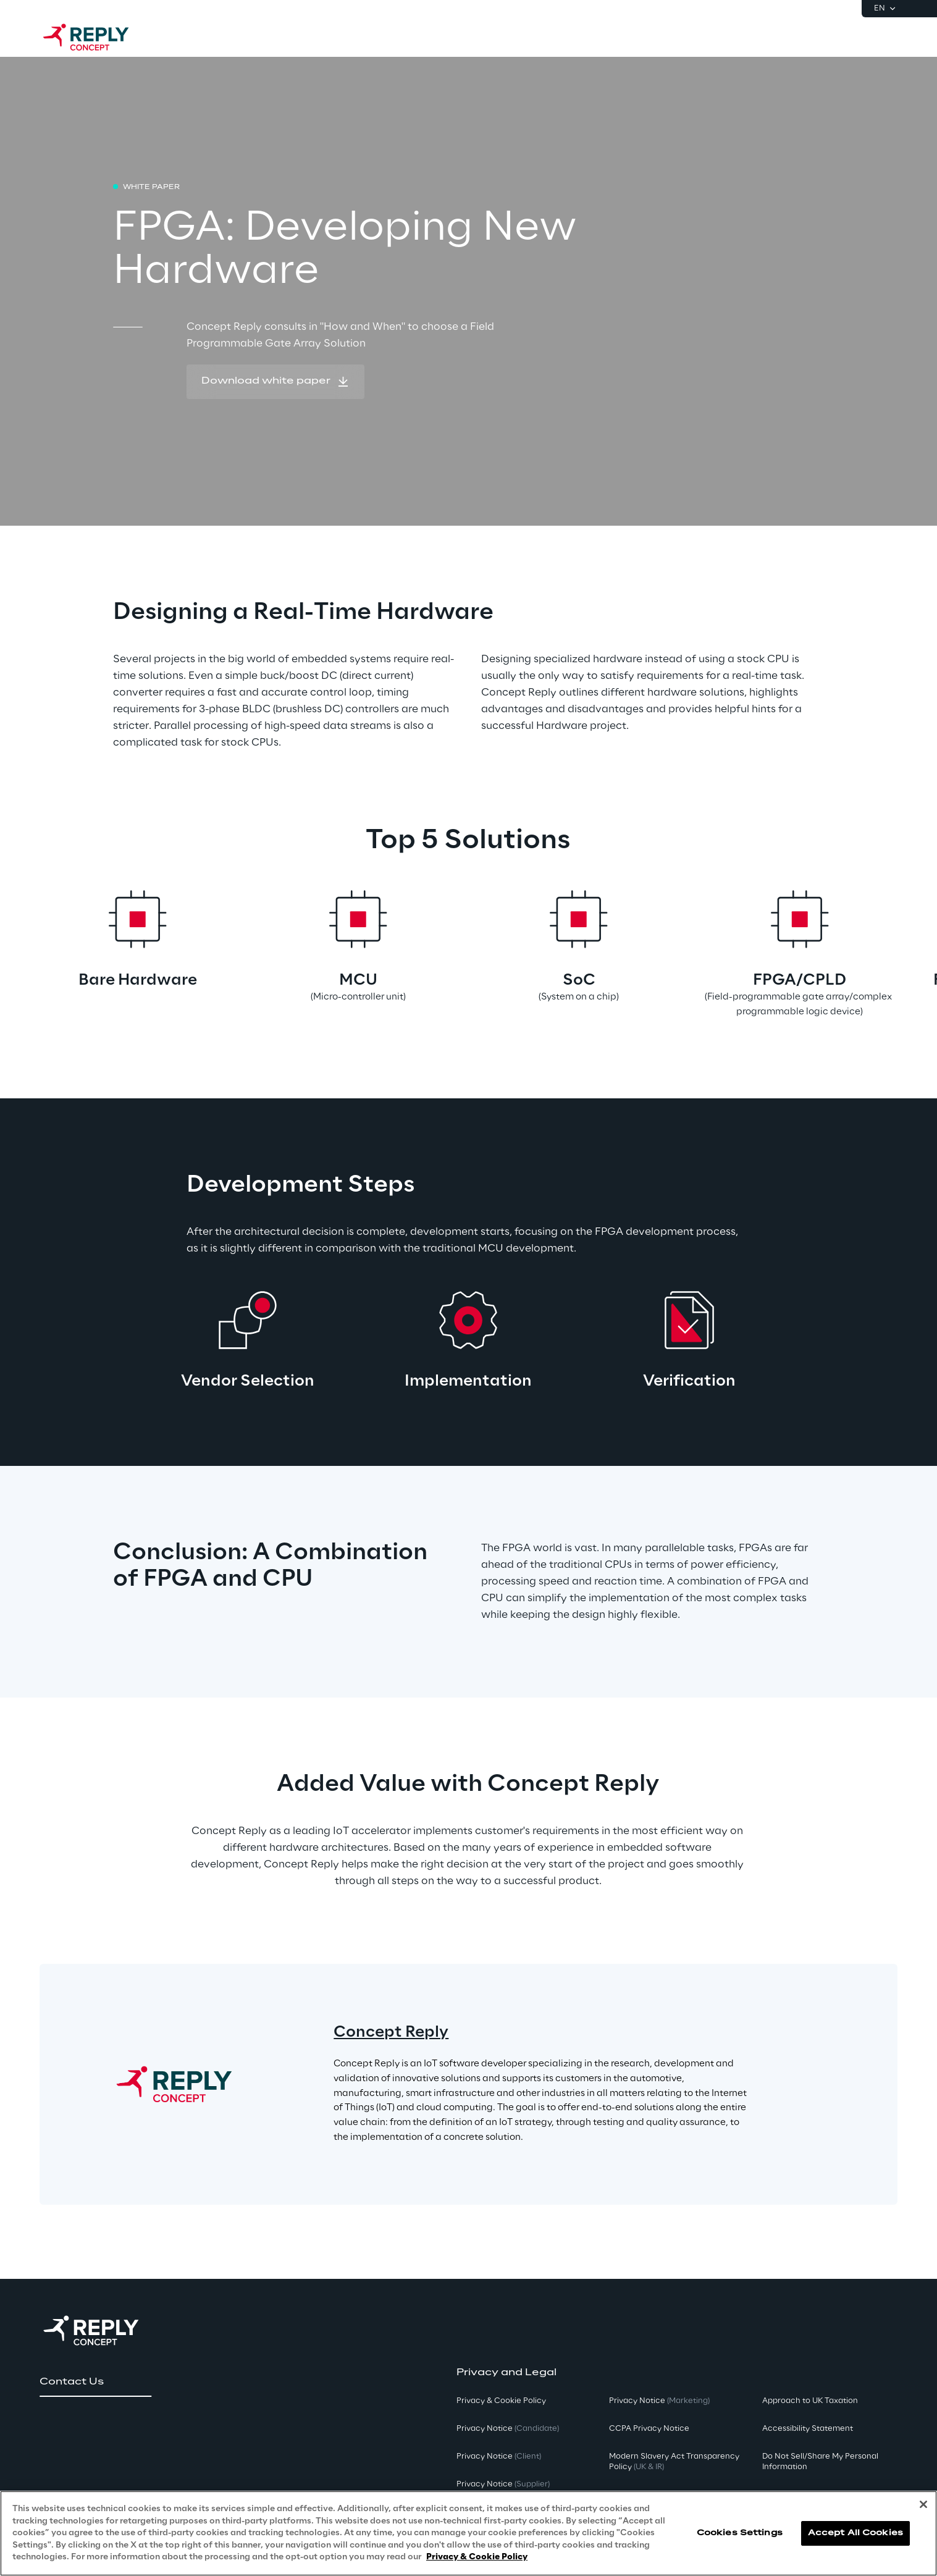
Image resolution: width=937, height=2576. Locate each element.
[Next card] (863, 953)
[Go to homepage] (98, 37)
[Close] (923, 2504)
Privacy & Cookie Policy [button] (501, 2401)
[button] (275, 381)
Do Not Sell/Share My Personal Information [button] (820, 2461)
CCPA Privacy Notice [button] (649, 2429)
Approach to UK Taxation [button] (810, 2401)
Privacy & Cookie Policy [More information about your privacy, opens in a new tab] (476, 2557)
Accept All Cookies (855, 2533)
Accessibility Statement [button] (807, 2429)
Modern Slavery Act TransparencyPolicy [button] (674, 2461)
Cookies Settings (740, 2533)
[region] (468, 2533)
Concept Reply (391, 2032)
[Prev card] (73, 953)
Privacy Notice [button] (507, 2429)
